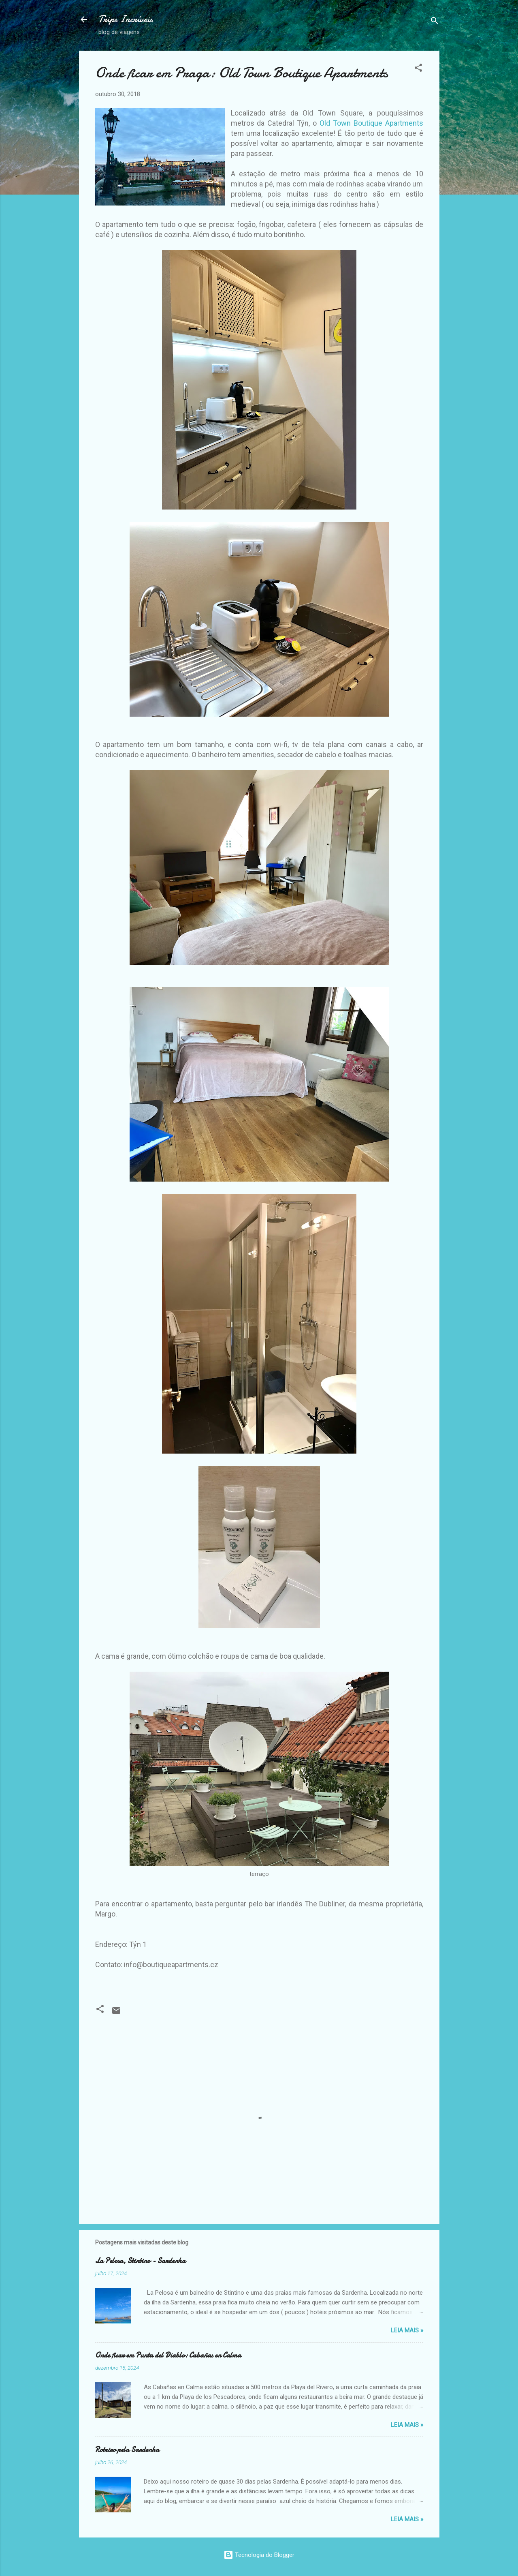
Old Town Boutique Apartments (371, 123)
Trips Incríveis (125, 19)
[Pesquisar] (434, 22)
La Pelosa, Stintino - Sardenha (140, 2261)
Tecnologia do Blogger (259, 2555)
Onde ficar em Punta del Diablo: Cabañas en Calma (168, 2355)
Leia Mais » (407, 2330)
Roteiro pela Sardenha (127, 2450)
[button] (418, 69)
